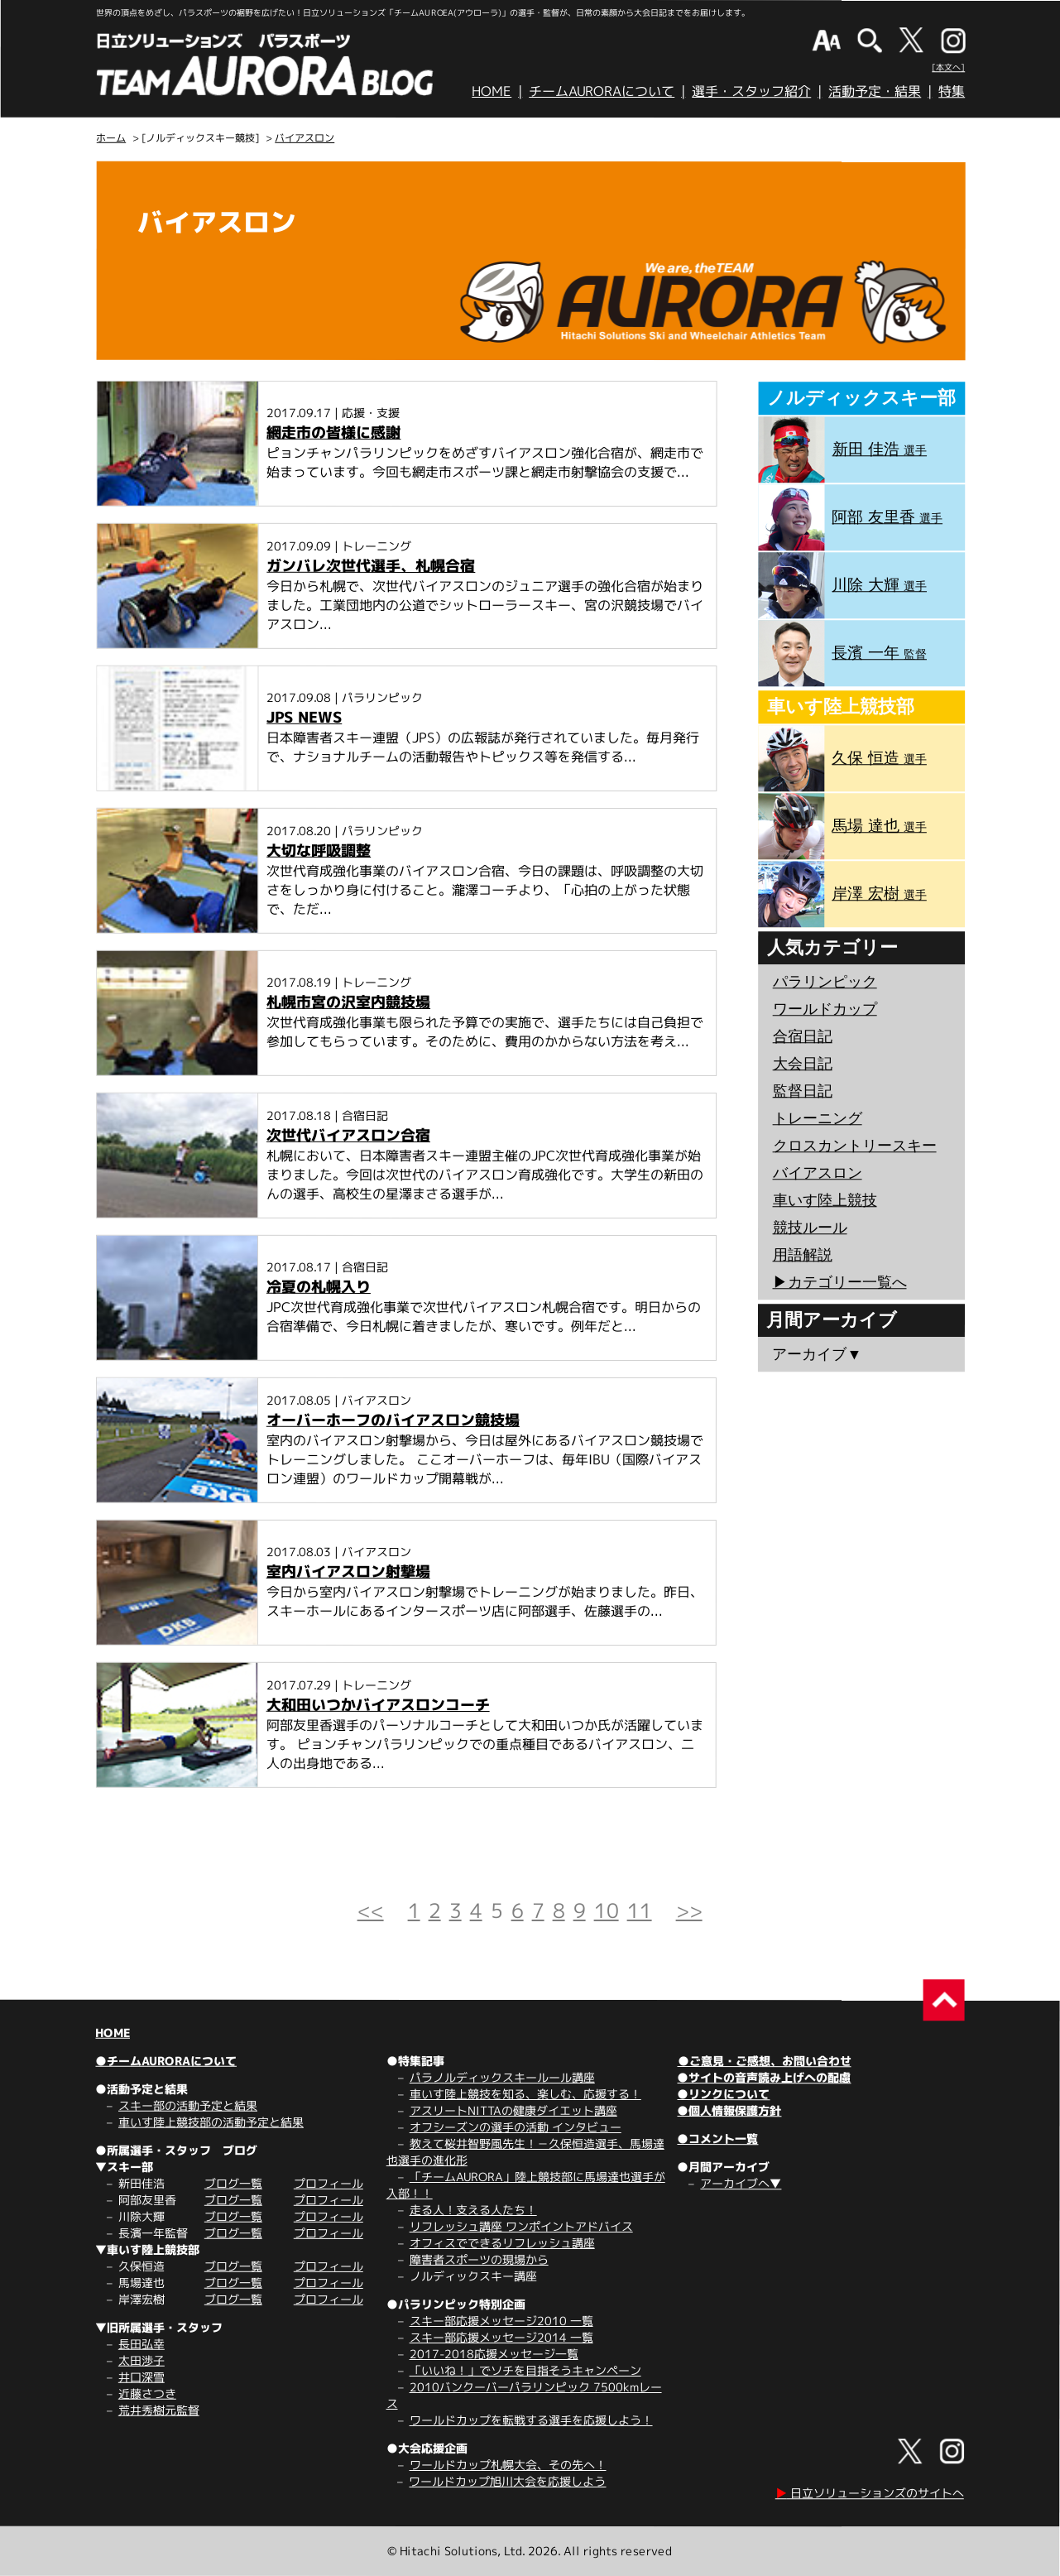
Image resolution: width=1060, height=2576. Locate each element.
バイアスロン (304, 138)
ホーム (111, 138)
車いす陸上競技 (825, 1200)
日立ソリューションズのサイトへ (869, 2493)
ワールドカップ (825, 1009)
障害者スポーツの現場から (479, 2259)
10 (606, 1910)
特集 (951, 91)
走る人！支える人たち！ (473, 2210)
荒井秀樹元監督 (158, 2410)
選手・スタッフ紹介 (751, 91)
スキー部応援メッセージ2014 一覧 (501, 2337)
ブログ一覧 (233, 2183)
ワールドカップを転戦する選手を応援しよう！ (531, 2420)
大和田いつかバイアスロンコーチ (378, 1704)
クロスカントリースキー (855, 1145)
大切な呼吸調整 (318, 850)
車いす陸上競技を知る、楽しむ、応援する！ (525, 2094)
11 (639, 1910)
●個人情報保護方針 (729, 2110)
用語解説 (802, 1255)
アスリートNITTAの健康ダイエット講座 (513, 2110)
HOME (491, 91)
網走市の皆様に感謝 (333, 432)
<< (370, 1910)
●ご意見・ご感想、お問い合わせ (764, 2061)
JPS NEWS (304, 717)
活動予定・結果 (874, 91)
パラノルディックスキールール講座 (502, 2077)
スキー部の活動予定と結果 (187, 2105)
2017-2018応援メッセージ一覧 (494, 2354)
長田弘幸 (141, 2344)
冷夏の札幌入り (318, 1286)
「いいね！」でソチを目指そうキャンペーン (525, 2370)
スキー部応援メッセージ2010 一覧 (501, 2320)
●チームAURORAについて (166, 2061)
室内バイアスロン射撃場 (348, 1571)
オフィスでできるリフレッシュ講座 (502, 2243)
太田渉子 (141, 2360)
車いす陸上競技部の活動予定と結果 (211, 2122)
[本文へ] (948, 67)
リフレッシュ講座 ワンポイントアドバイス (521, 2226)
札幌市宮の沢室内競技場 (348, 1002)
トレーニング (817, 1118)
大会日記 (802, 1063)
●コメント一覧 (717, 2138)
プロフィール (328, 2183)
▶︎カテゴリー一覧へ (839, 1282)
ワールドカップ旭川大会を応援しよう (507, 2481)
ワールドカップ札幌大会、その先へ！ (508, 2465)
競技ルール (810, 1227)
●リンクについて (723, 2094)
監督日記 (802, 1091)
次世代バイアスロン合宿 (348, 1135)
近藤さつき (147, 2393)
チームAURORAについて (601, 91)
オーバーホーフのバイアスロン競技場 (393, 1420)
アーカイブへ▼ (740, 2183)
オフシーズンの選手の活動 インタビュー (515, 2127)
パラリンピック (825, 981)
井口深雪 (141, 2377)
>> (689, 1910)
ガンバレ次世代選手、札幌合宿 (370, 565)
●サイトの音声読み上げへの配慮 (764, 2077)
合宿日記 (802, 1036)
